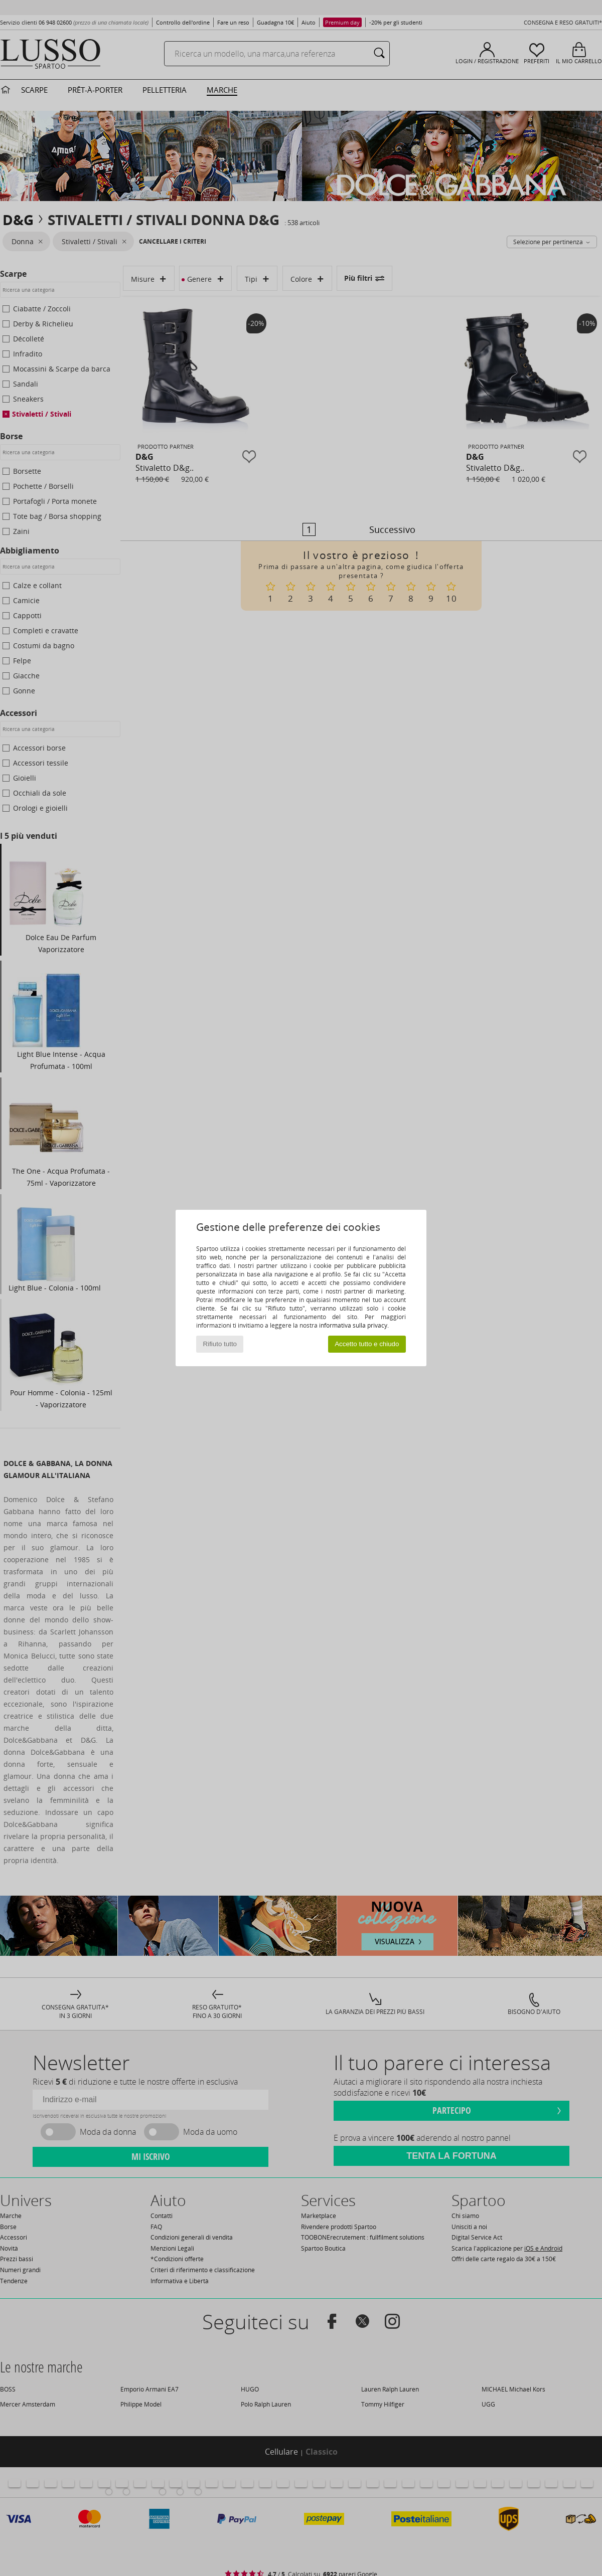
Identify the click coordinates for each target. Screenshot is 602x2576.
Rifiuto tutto (220, 1344)
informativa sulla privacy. (354, 1325)
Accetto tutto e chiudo (367, 1344)
